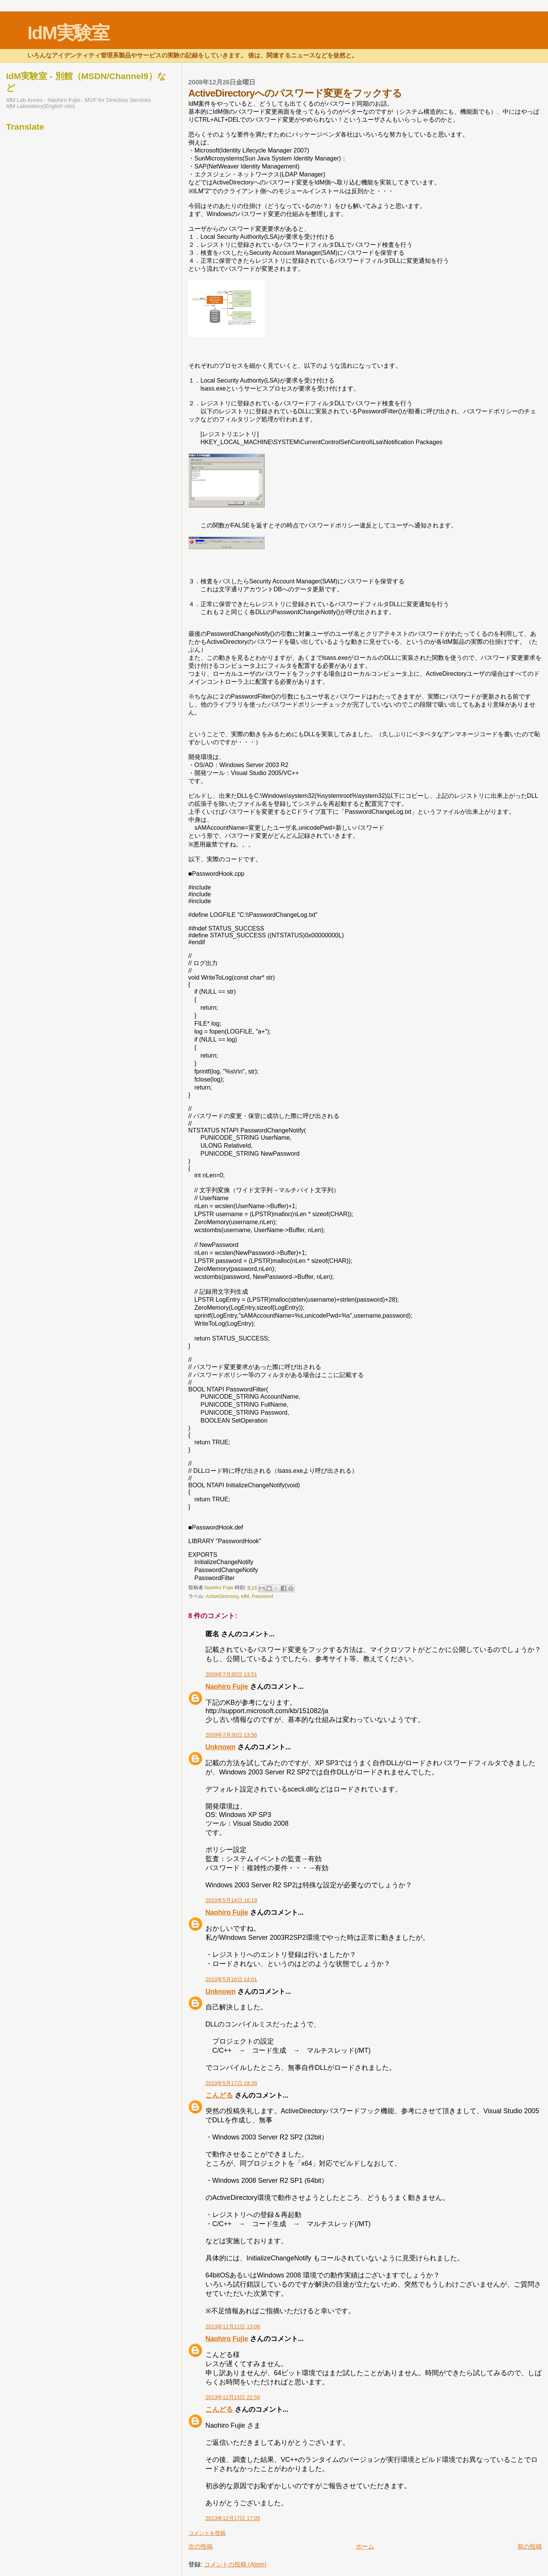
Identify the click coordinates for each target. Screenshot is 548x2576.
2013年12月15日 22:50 (233, 2397)
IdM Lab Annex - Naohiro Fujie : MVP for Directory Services (78, 100)
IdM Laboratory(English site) (40, 106)
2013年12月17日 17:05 (233, 2518)
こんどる (219, 2095)
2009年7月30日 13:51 (231, 1674)
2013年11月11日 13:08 (233, 2326)
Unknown (221, 1747)
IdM (245, 1596)
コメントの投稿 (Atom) (235, 2564)
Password (262, 1596)
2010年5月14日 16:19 (231, 1900)
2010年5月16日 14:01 (231, 1979)
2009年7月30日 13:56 (231, 1735)
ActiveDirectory (222, 1596)
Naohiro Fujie (219, 1587)
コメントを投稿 (207, 2533)
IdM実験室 (68, 33)
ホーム (365, 2546)
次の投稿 (200, 2546)
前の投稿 (530, 2546)
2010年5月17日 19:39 (231, 2083)
